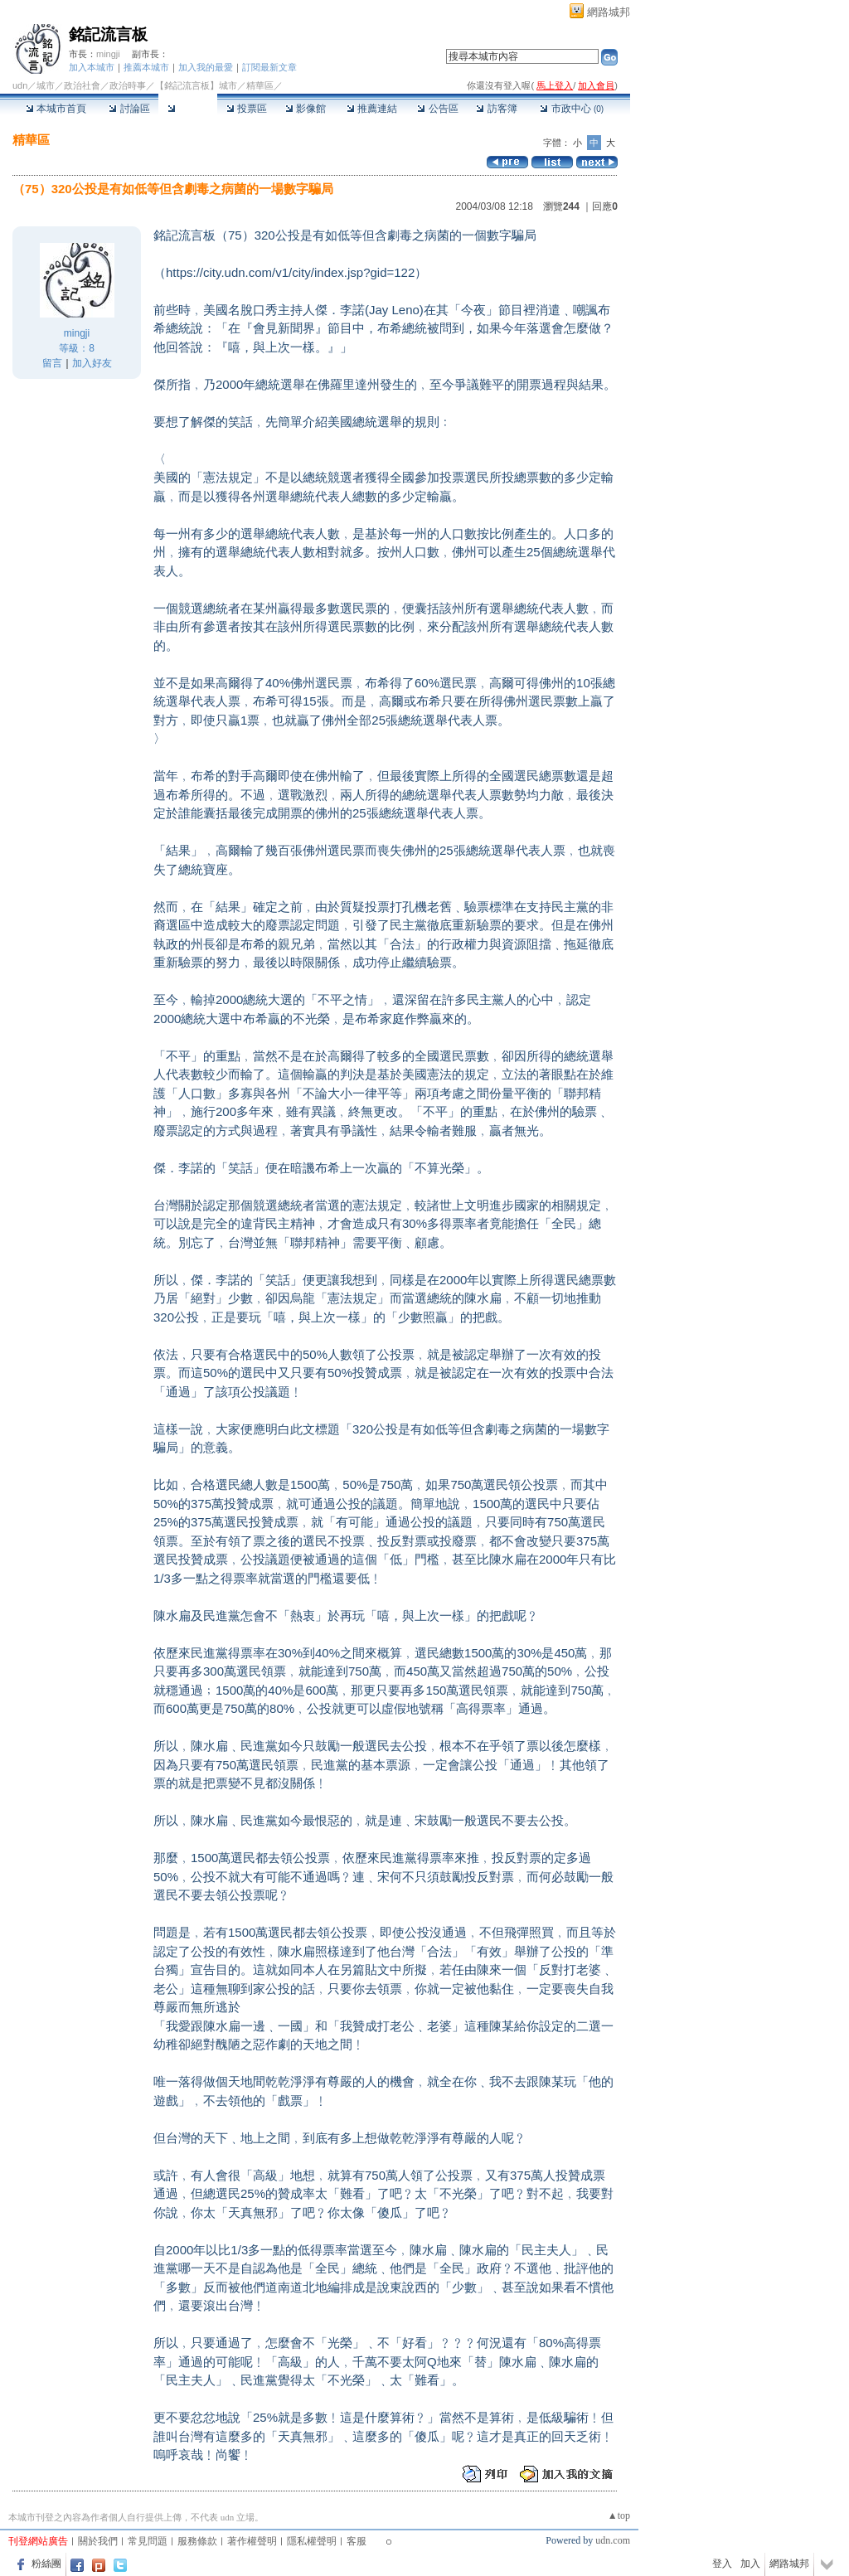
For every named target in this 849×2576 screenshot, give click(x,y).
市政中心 (572, 108)
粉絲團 (46, 2563)
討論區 (129, 108)
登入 (722, 2563)
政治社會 (82, 85)
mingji (108, 54)
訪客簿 (496, 108)
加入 (750, 2563)
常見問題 (147, 2541)
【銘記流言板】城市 (196, 85)
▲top (619, 2515)
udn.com (612, 2540)
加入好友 (92, 363)
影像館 (305, 108)
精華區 (187, 108)
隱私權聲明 (312, 2541)
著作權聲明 (252, 2541)
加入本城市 (91, 67)
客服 (356, 2541)
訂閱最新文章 (269, 67)
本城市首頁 (56, 108)
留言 (52, 363)
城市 (45, 85)
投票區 (246, 108)
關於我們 (98, 2541)
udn (19, 85)
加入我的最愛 (205, 67)
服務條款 (197, 2541)
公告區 (437, 108)
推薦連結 (372, 108)
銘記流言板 (108, 34)
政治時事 (127, 85)
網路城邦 (608, 12)
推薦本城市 (146, 67)
